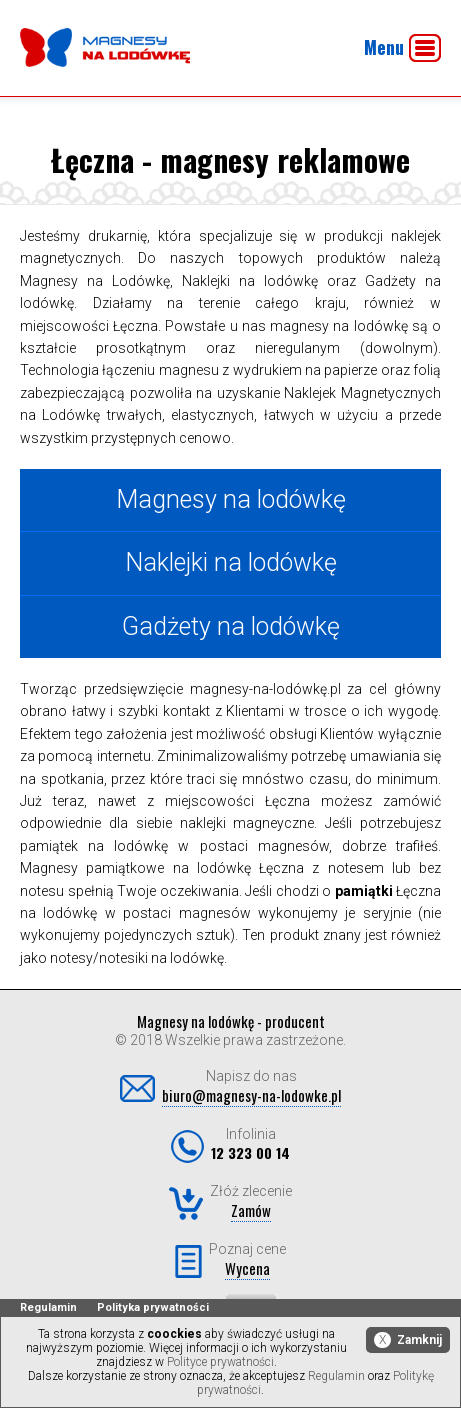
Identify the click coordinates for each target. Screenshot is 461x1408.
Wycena (247, 1268)
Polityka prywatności (153, 1307)
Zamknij (408, 1340)
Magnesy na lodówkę (231, 499)
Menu (402, 48)
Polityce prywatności (220, 1362)
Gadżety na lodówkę (231, 626)
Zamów (251, 1210)
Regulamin (48, 1307)
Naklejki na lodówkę (231, 562)
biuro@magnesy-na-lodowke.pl (251, 1095)
